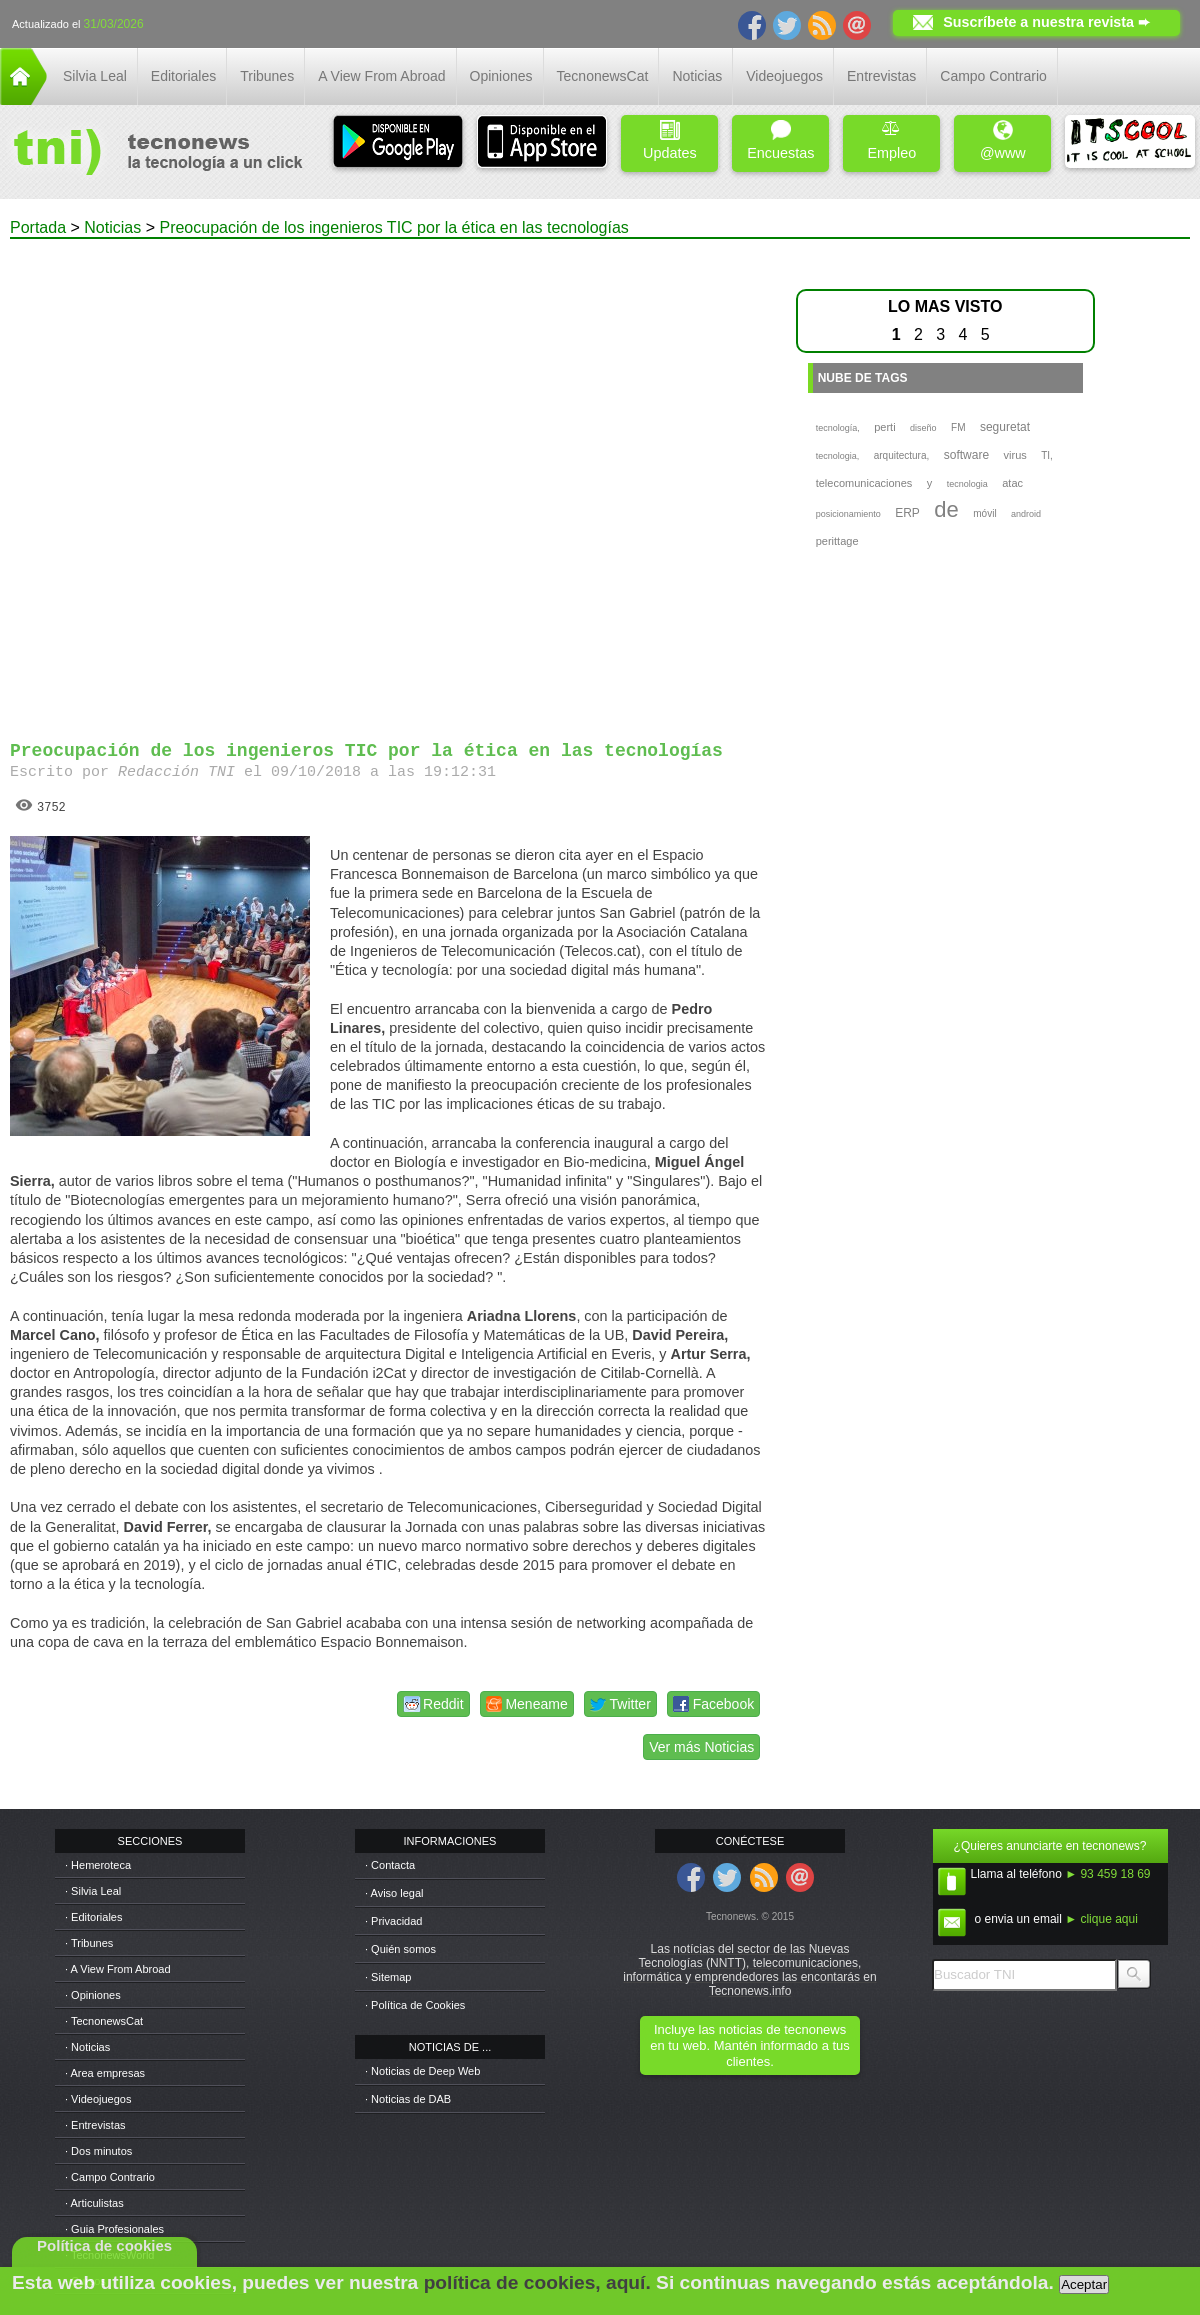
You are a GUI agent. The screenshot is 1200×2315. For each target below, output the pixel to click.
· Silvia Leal (93, 1891)
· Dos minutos (98, 2151)
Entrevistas (881, 76)
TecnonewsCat (603, 76)
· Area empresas (105, 2073)
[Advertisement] (242, 481)
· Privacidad (393, 1921)
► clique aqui (1101, 1919)
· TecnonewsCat (104, 2021)
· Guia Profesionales (114, 2229)
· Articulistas (94, 2203)
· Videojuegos (98, 2099)
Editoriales (183, 76)
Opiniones (501, 76)
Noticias (697, 76)
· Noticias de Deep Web (422, 2071)
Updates (670, 140)
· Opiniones (93, 1995)
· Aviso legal (394, 1893)
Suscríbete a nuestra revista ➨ (1046, 22)
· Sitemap (388, 1977)
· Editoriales (93, 1917)
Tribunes (267, 76)
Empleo (891, 140)
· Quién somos (400, 1949)
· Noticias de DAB (408, 2099)
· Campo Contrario (110, 2177)
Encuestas (780, 140)
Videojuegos (784, 76)
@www (1003, 140)
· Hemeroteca (98, 1865)
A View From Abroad (381, 76)
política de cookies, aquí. (537, 2282)
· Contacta (390, 1865)
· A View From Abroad (118, 1969)
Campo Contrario (993, 76)
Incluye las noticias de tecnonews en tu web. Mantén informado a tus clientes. (749, 2045)
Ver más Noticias (701, 1747)
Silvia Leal (95, 76)
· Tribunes (89, 1943)
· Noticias (87, 2047)
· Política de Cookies (415, 2005)
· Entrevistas (95, 2125)
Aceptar (1084, 2284)
